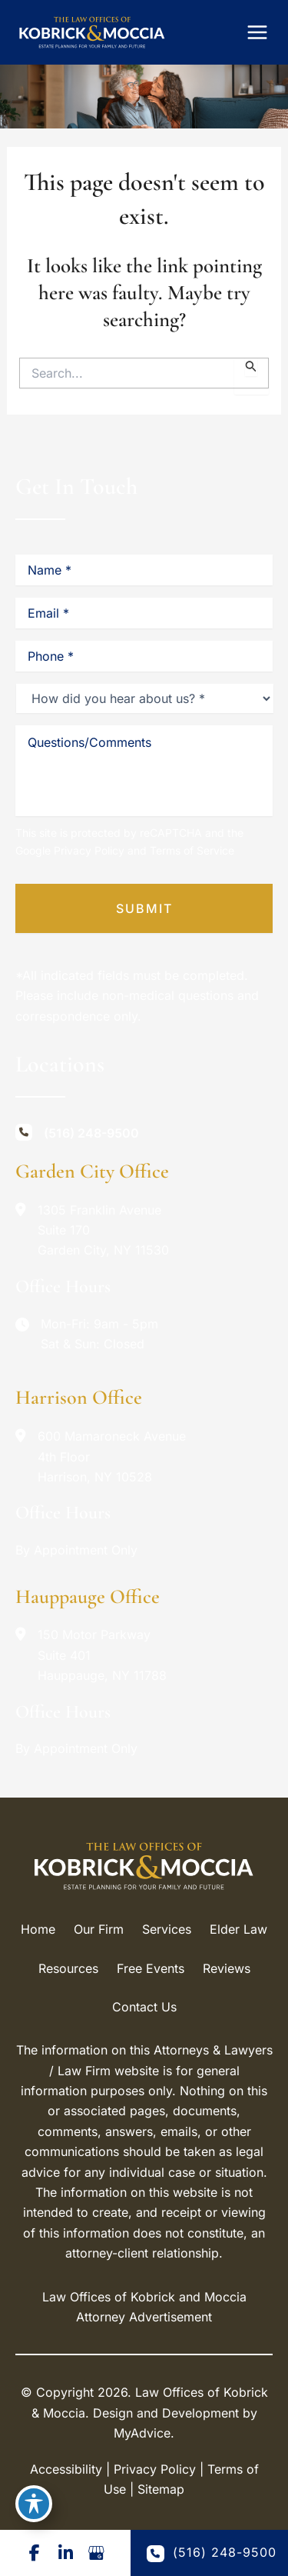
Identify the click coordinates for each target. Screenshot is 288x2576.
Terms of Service (192, 850)
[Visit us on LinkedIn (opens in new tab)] (65, 2553)
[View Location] (90, 1230)
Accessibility (66, 2469)
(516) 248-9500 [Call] (91, 1133)
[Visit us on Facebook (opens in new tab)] (34, 2553)
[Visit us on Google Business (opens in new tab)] (96, 2553)
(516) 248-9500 (211, 2553)
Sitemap (160, 2489)
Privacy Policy (89, 850)
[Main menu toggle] (257, 32)
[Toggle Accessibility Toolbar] (33, 2503)
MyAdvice (142, 2433)
